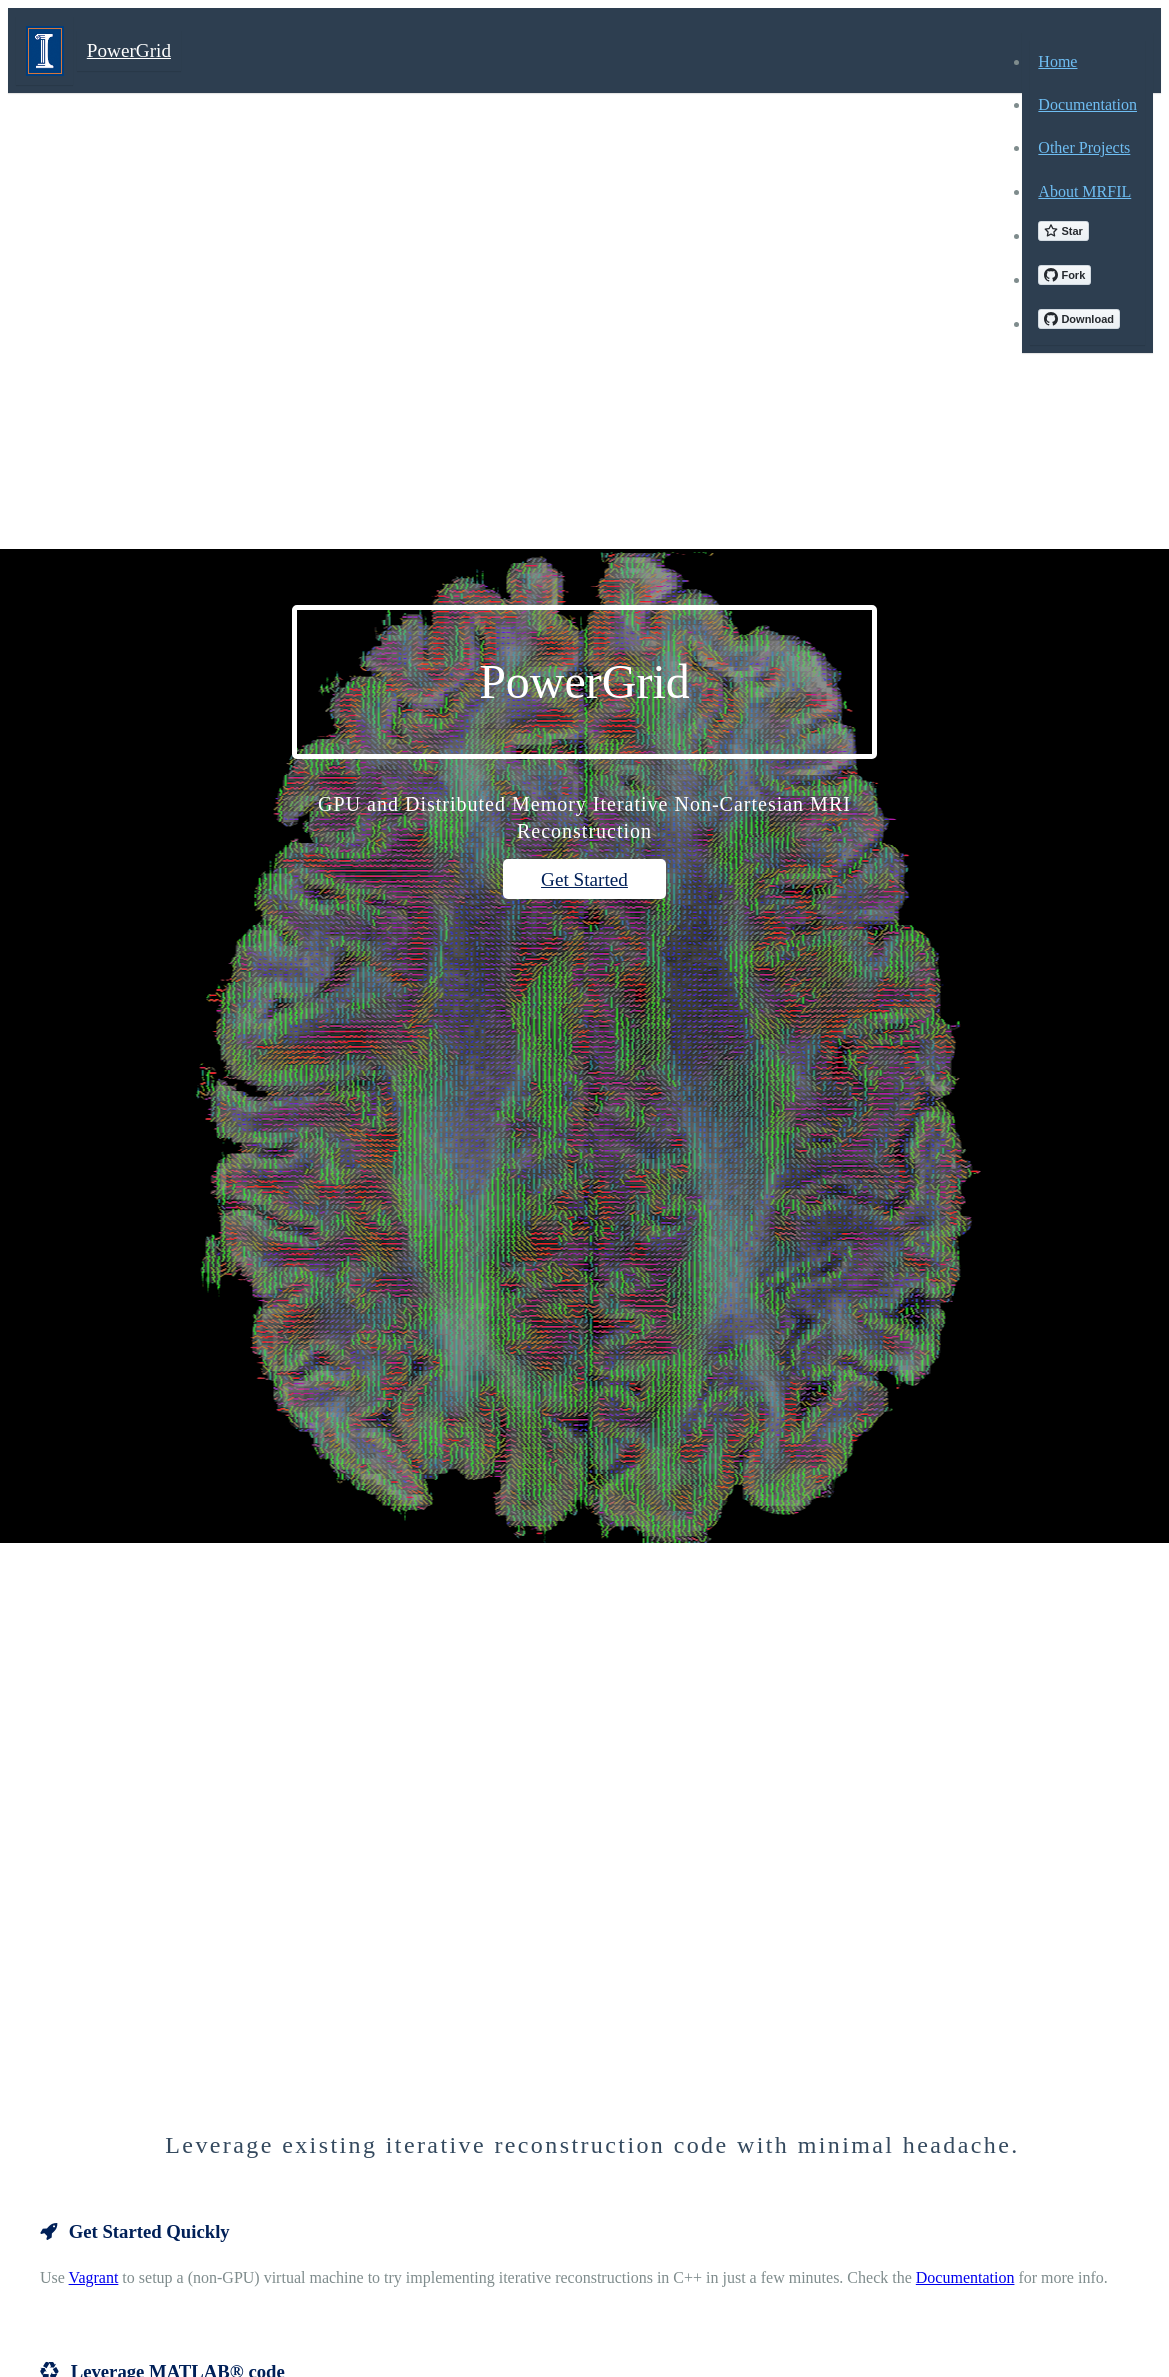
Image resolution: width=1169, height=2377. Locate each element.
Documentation (965, 2277)
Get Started (584, 879)
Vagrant (94, 2277)
